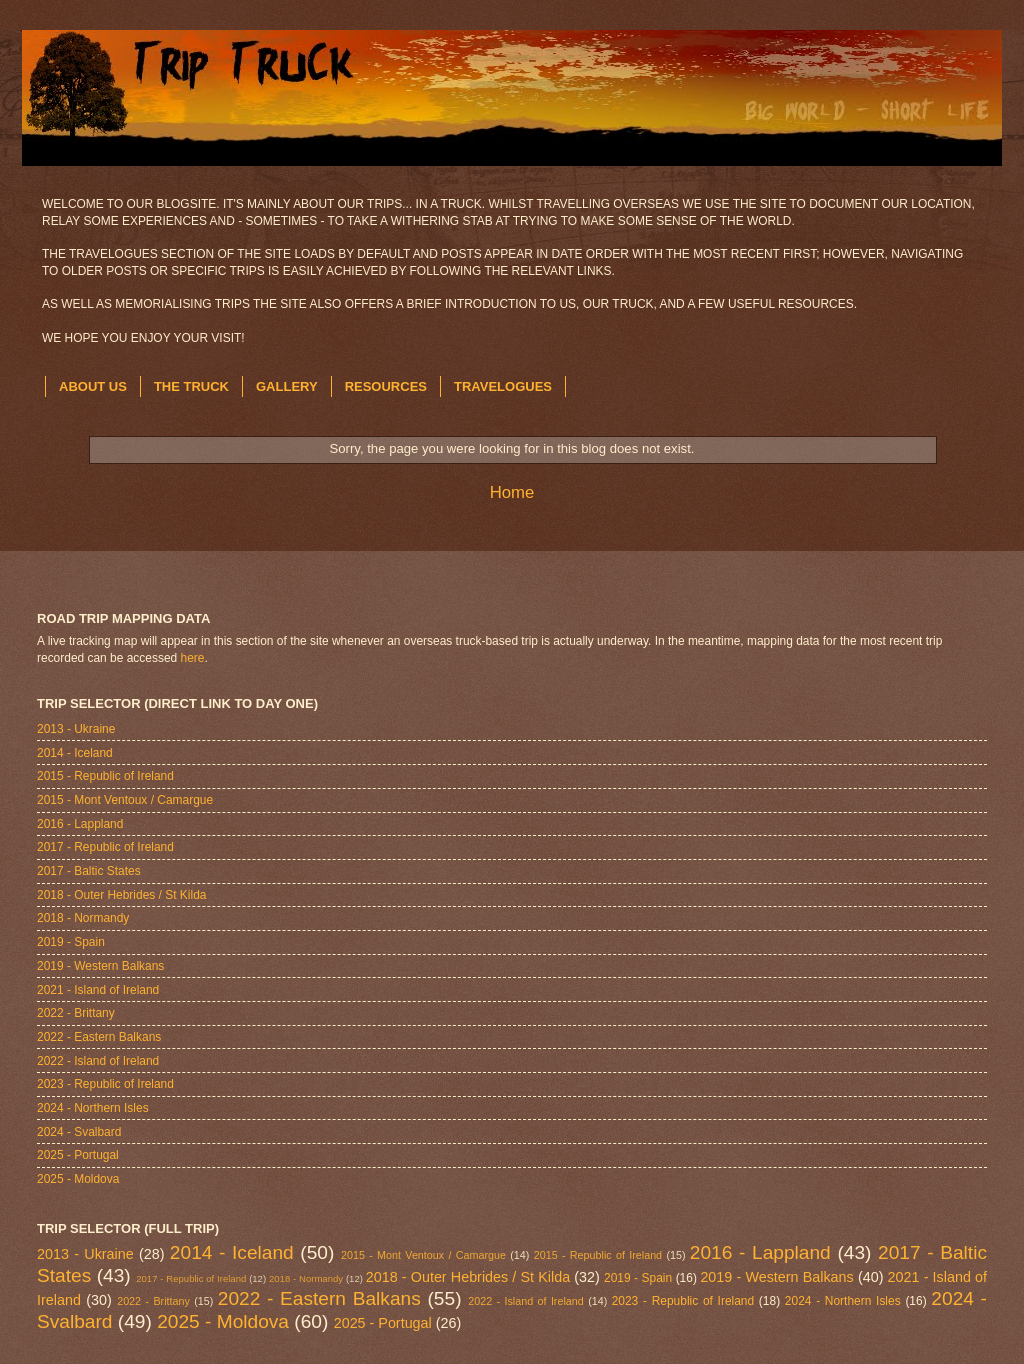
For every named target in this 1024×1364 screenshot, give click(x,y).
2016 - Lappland (80, 824)
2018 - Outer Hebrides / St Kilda (121, 895)
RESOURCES (386, 386)
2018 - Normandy (83, 918)
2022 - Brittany (76, 1013)
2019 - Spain (71, 942)
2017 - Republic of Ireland (105, 847)
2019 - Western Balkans (100, 966)
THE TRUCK (191, 386)
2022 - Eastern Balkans (99, 1037)
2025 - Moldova (78, 1179)
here (193, 658)
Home (512, 492)
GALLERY (287, 386)
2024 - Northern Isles (93, 1108)
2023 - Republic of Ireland (105, 1084)
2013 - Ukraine (76, 729)
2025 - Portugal (78, 1155)
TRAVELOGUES (503, 386)
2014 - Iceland (75, 753)
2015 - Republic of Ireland (105, 776)
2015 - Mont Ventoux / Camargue (125, 800)
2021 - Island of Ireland (98, 990)
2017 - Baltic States (89, 871)
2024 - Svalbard (79, 1132)
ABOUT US (93, 386)
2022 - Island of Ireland (98, 1061)
